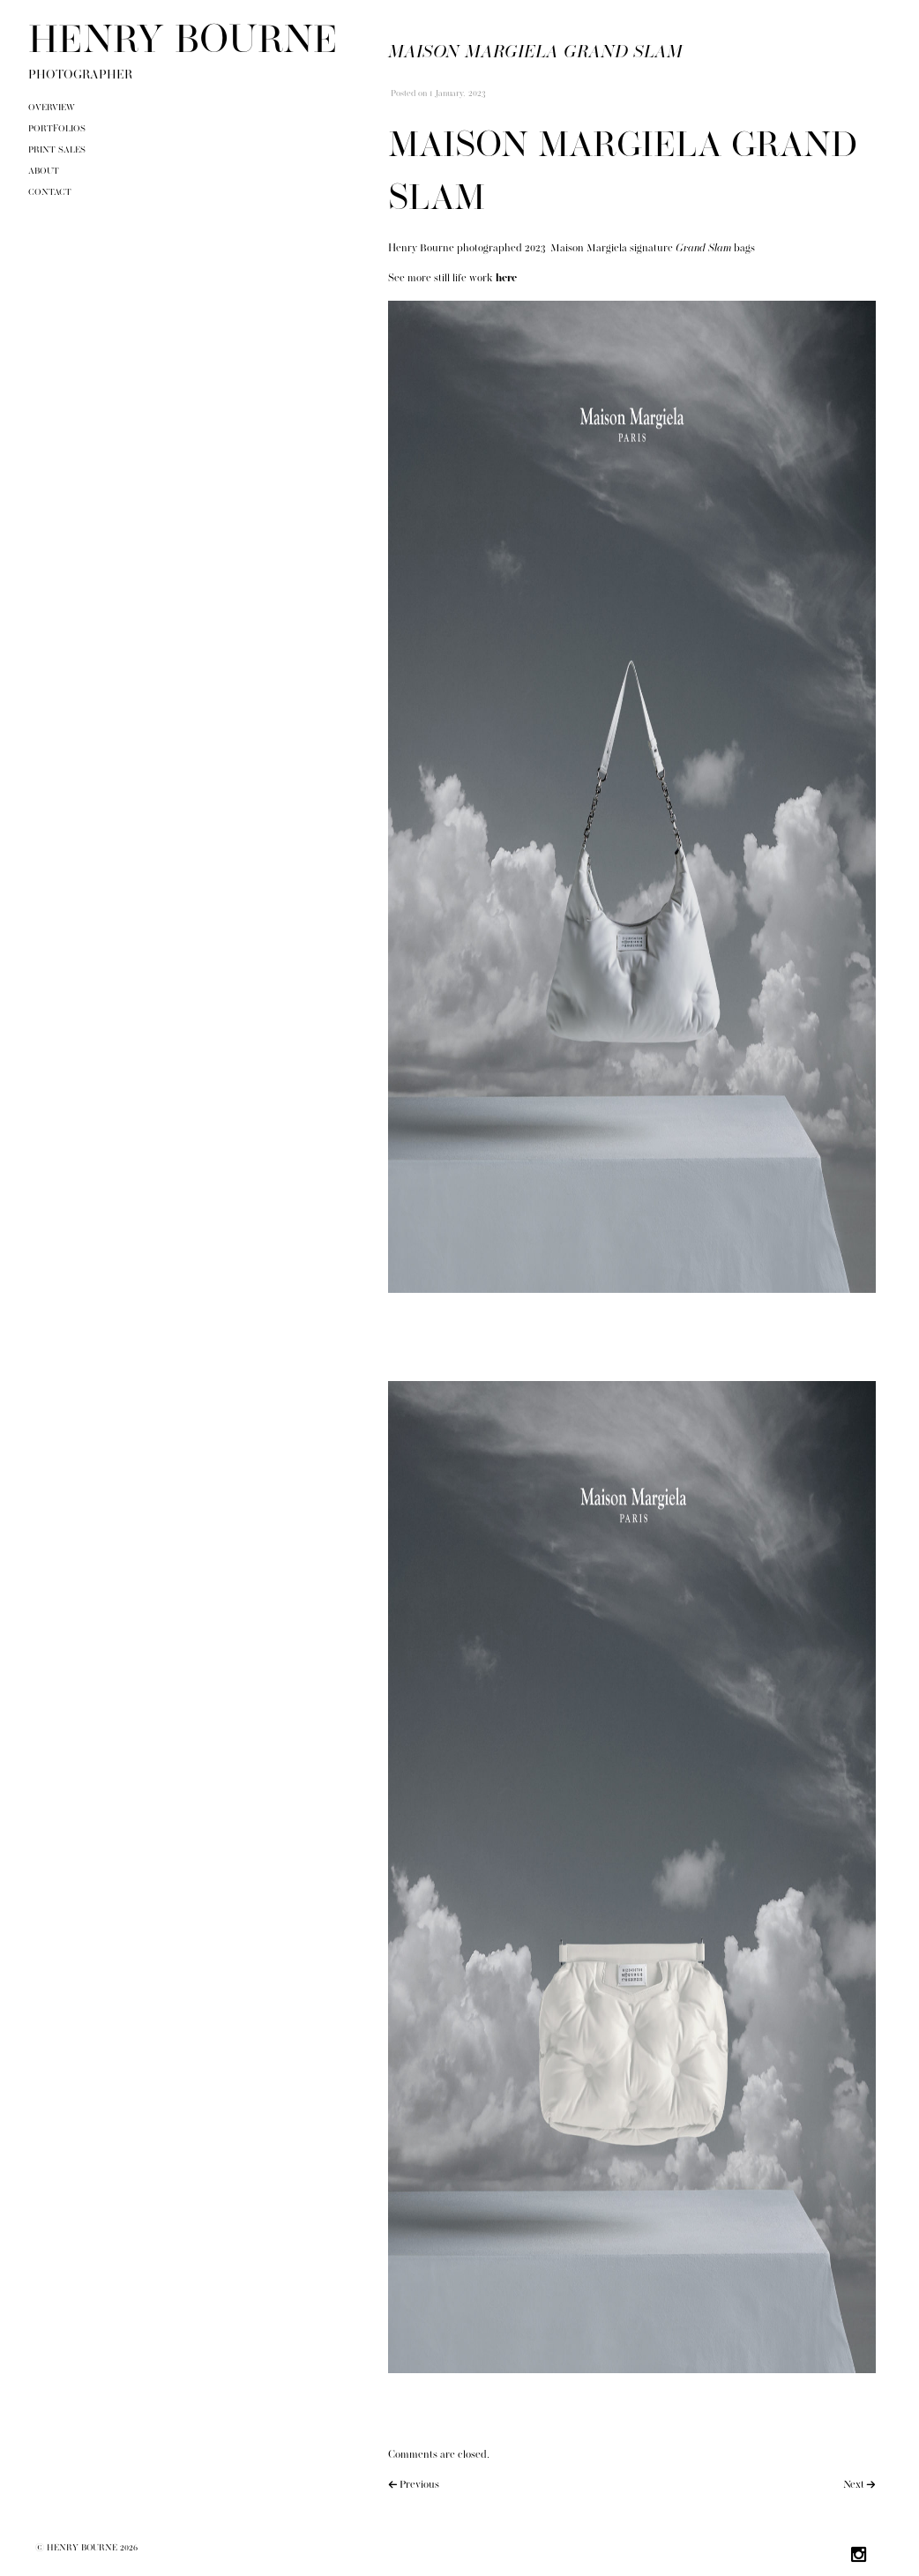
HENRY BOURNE (183, 42)
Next (853, 2485)
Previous (419, 2485)
